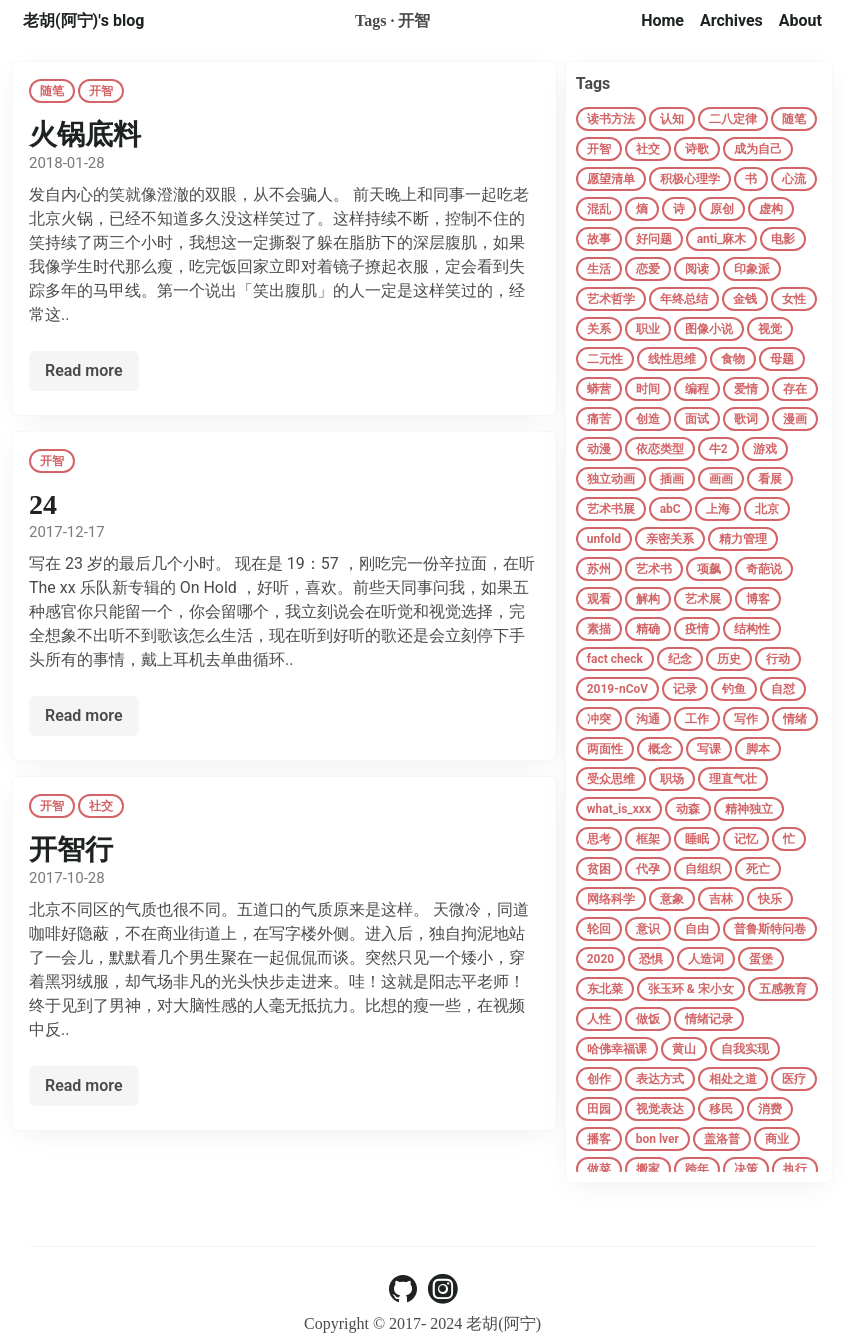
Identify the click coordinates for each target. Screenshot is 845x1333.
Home (662, 20)
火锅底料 (85, 134)
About (800, 20)
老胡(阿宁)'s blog (83, 20)
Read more (84, 370)
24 (43, 504)
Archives (731, 20)
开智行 (71, 849)
